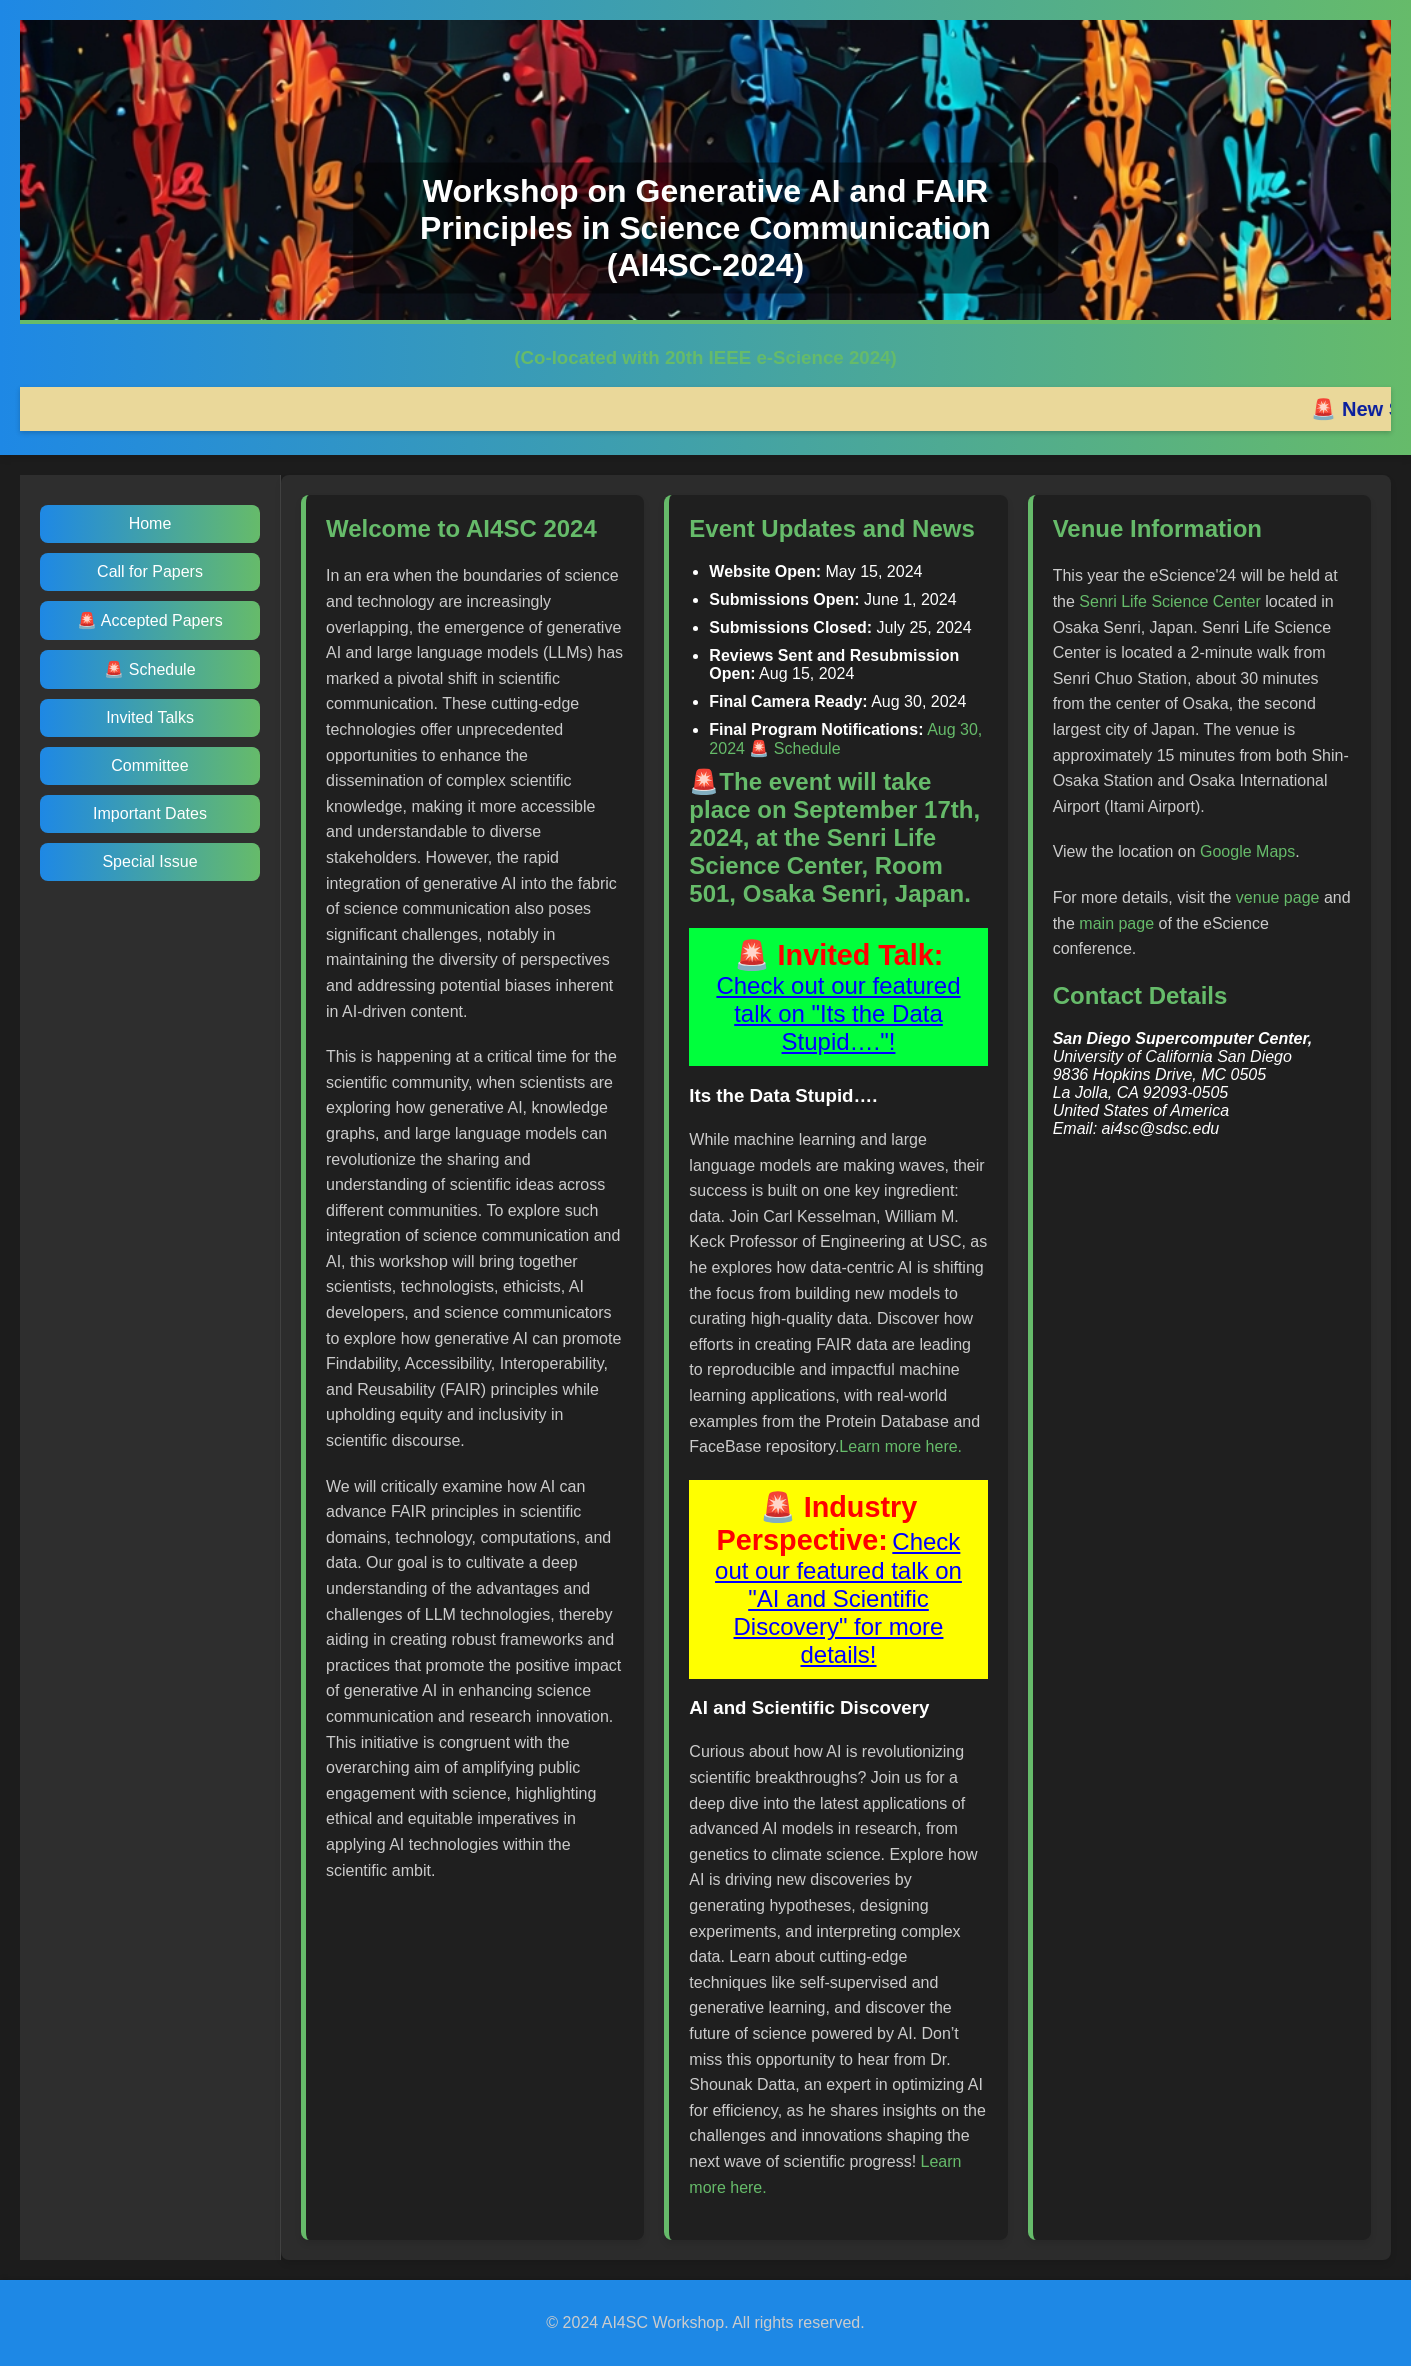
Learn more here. (900, 1446)
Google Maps (1247, 851)
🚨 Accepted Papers (149, 620)
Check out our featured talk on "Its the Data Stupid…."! (838, 1013)
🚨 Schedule (149, 669)
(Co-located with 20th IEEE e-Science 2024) (705, 357)
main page (1116, 923)
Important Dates (150, 813)
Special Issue (149, 861)
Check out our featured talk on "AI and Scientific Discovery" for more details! (838, 1598)
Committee (149, 765)
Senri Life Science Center (1169, 601)
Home (150, 523)
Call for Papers (150, 571)
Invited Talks (150, 717)
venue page (1278, 897)
